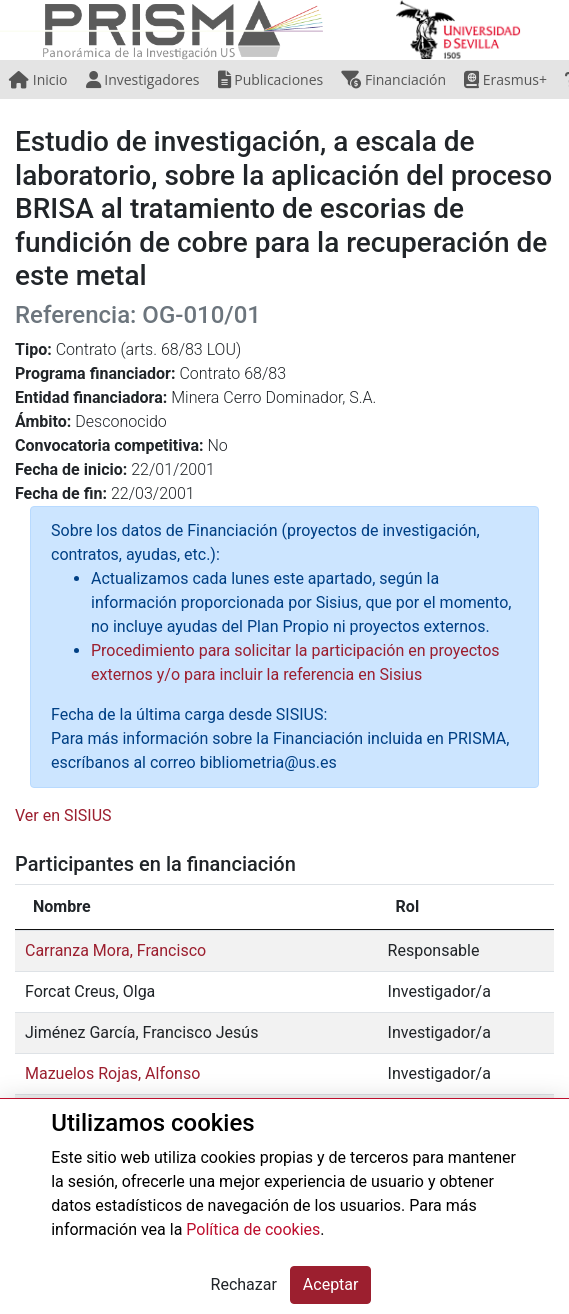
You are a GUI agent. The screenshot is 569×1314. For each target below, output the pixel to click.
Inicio (38, 79)
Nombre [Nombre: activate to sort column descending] (62, 906)
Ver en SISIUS (63, 815)
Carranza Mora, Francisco (115, 950)
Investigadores (143, 79)
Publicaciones (271, 79)
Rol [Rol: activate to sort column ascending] (408, 906)
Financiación (393, 79)
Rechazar (244, 1284)
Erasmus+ (505, 79)
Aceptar (331, 1284)
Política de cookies (253, 1229)
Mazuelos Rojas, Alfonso (112, 1073)
